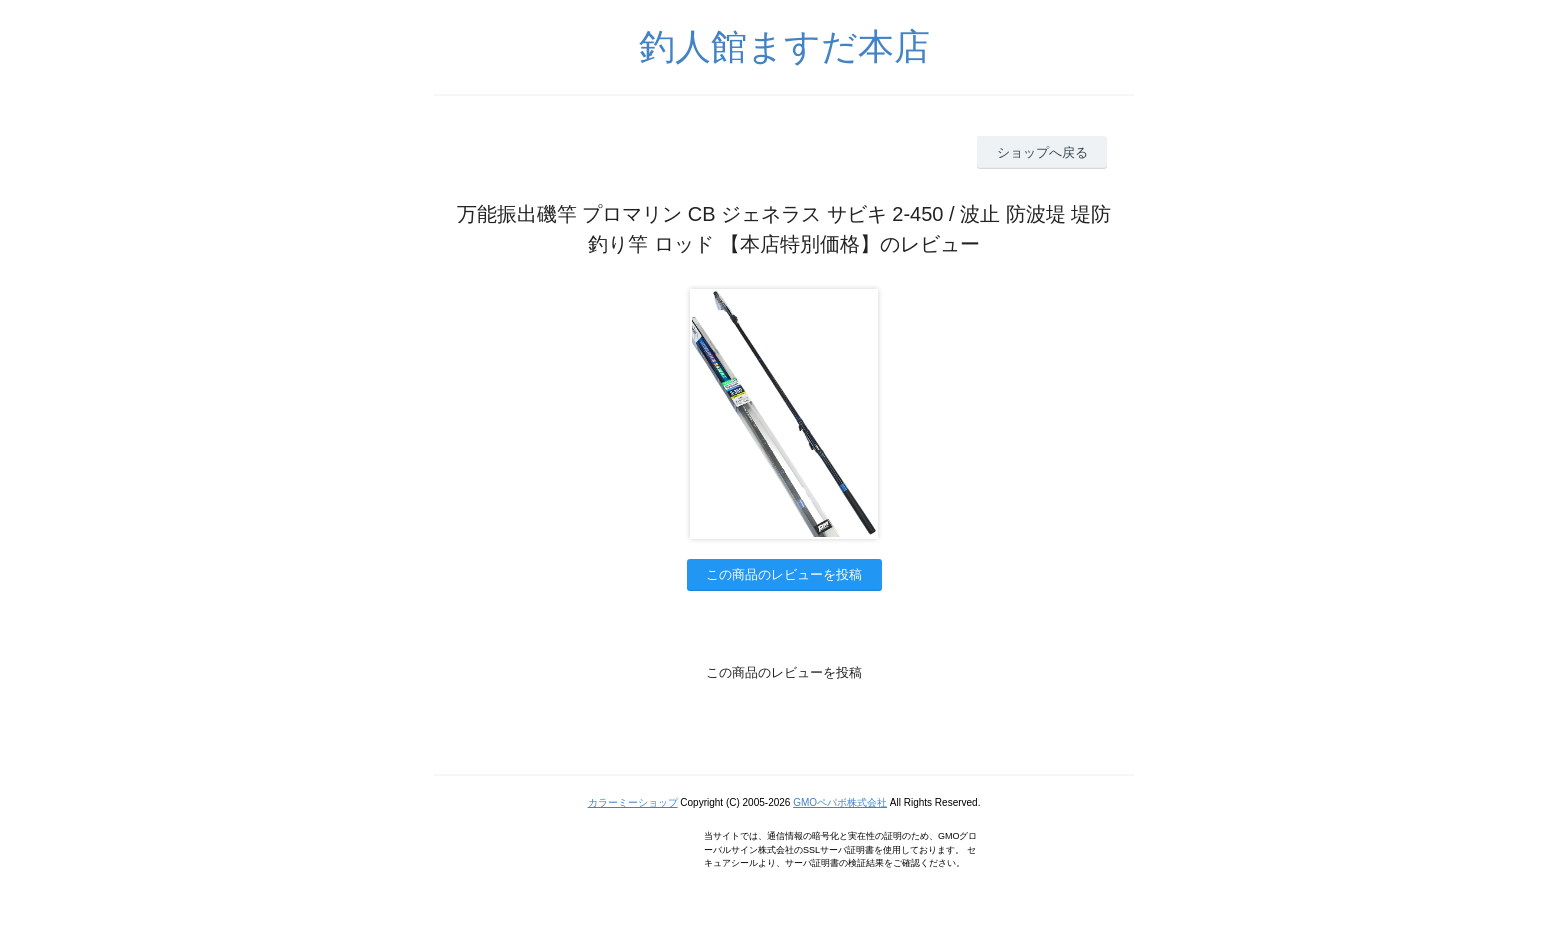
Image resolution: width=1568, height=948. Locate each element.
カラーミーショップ (633, 802)
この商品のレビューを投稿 (784, 574)
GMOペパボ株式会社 (840, 802)
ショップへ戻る (1042, 152)
